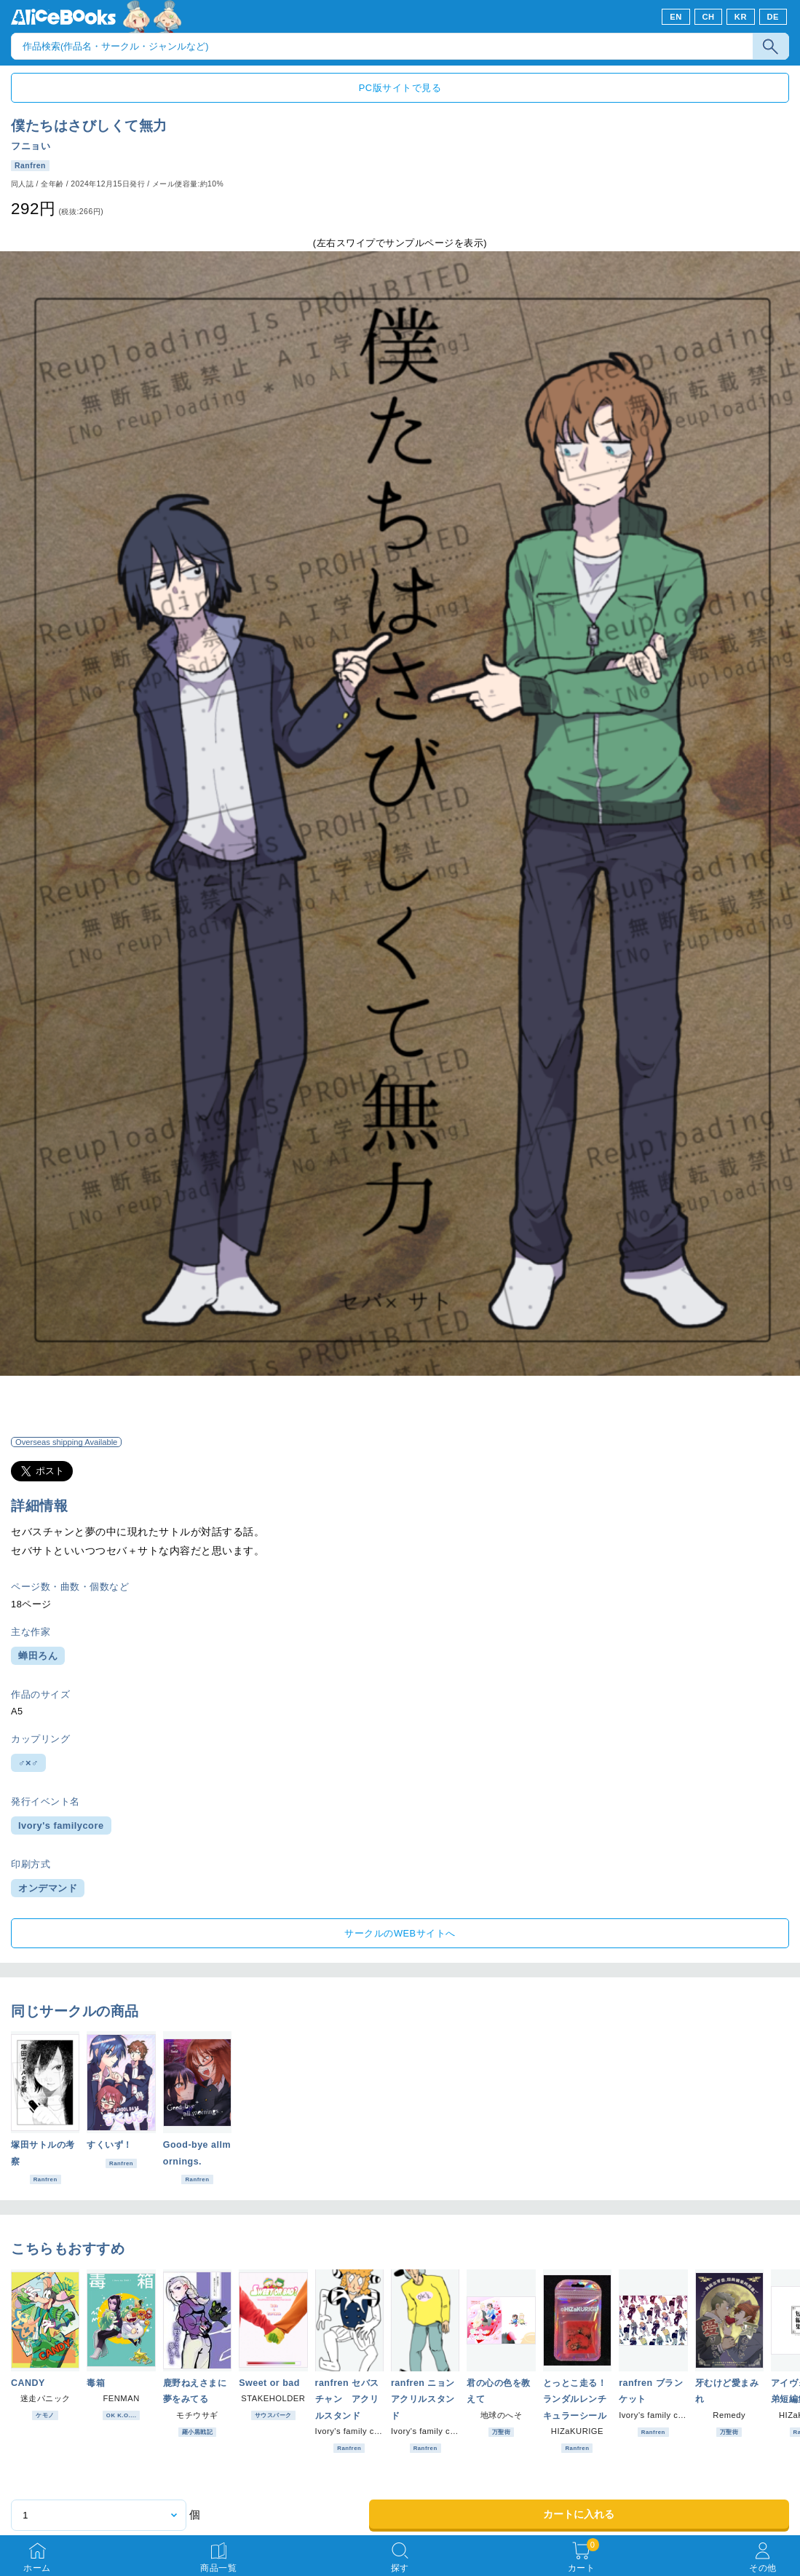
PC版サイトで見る (400, 87)
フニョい (30, 146)
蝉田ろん (38, 1655)
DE (773, 16)
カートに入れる (578, 2514)
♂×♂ (28, 1762)
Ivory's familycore (61, 1825)
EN (676, 16)
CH (708, 16)
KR (740, 16)
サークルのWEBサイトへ (399, 1933)
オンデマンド (47, 1888)
